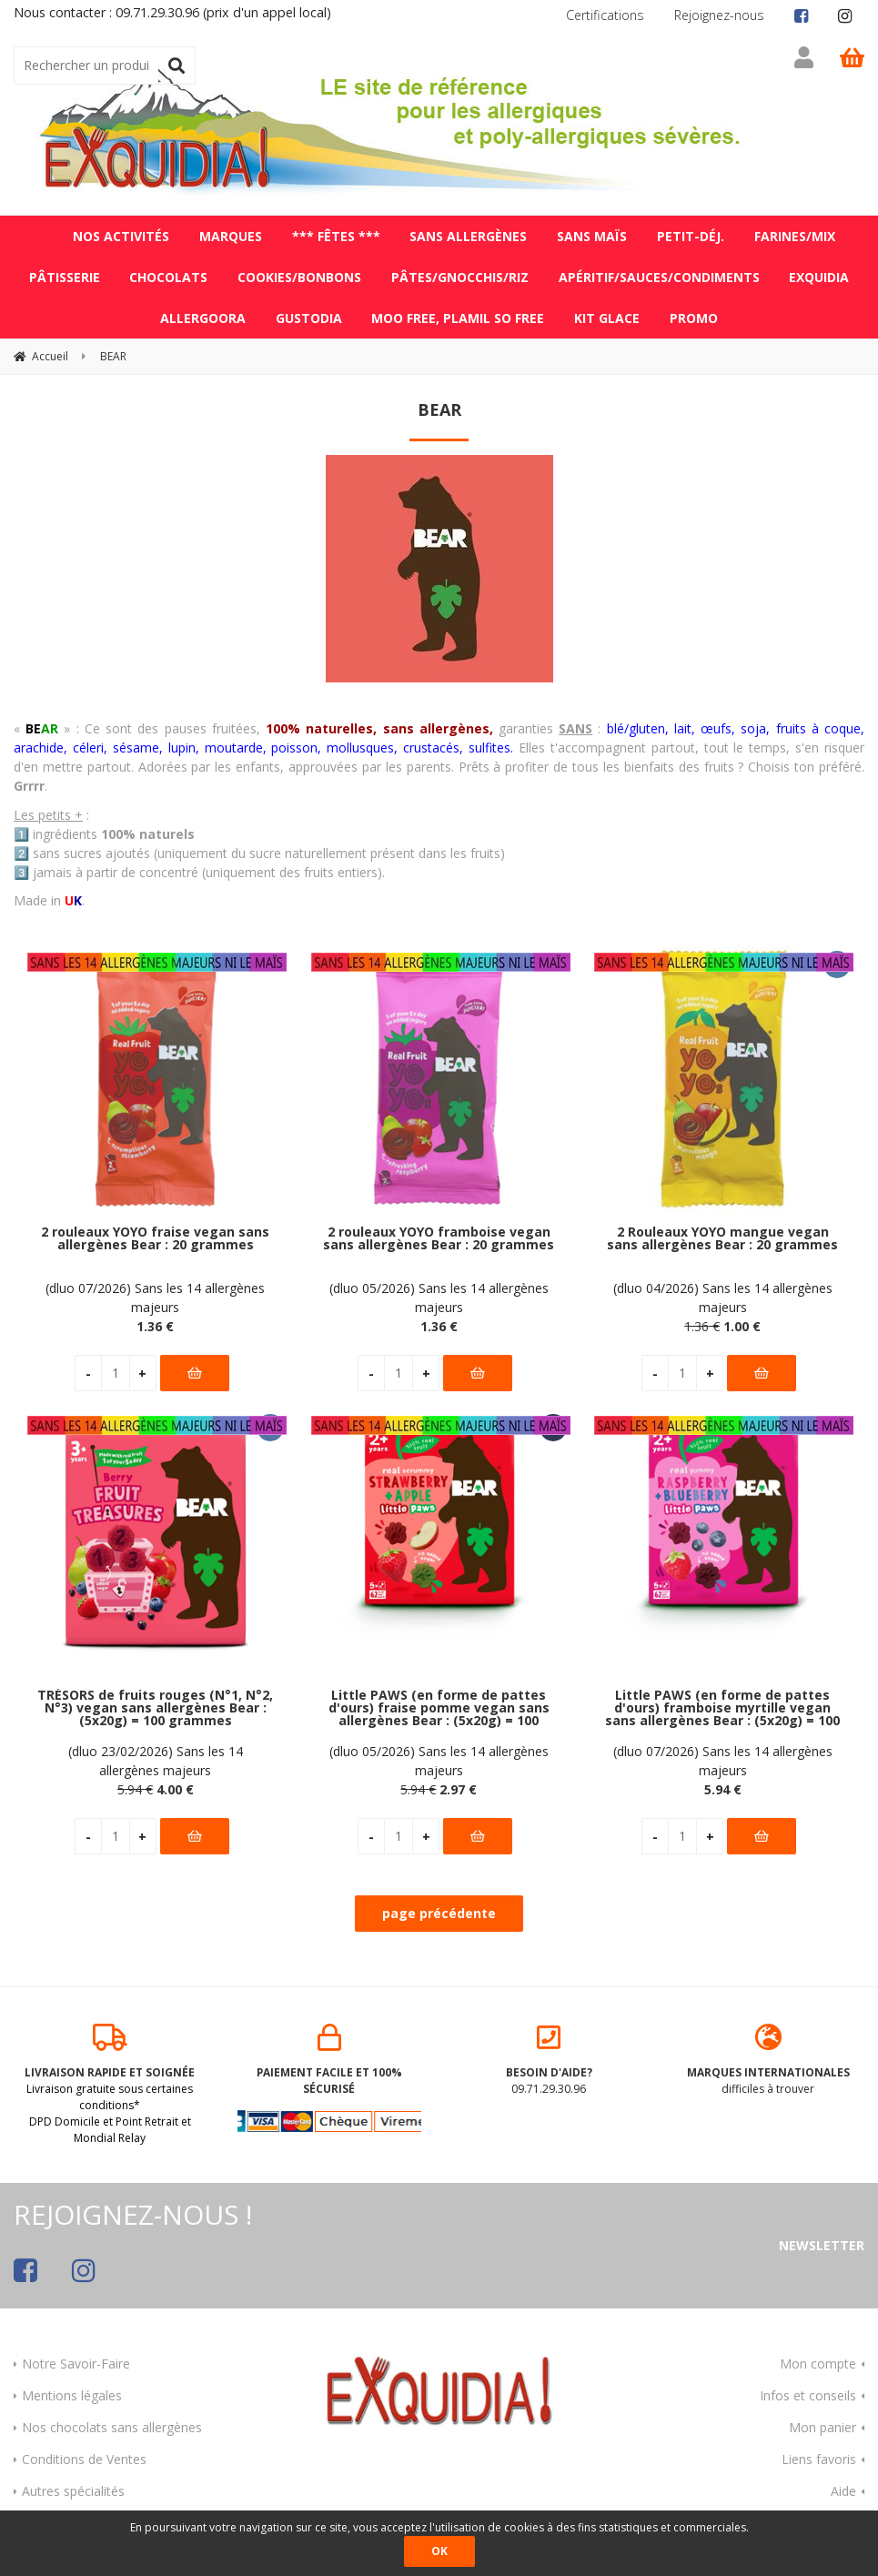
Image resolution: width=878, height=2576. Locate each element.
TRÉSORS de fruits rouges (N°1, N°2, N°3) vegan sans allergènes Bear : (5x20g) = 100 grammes (155, 1701)
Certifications (605, 15)
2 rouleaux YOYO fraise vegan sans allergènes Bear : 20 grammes (155, 1232)
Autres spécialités (73, 2482)
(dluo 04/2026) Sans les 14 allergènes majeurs (723, 1290)
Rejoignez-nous (719, 15)
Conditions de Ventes (84, 2451)
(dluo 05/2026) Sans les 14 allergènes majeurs (439, 1290)
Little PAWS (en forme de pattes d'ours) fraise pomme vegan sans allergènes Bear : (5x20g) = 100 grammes (439, 1701)
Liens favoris (819, 2451)
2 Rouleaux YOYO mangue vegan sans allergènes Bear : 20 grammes (722, 1232)
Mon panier (822, 2419)
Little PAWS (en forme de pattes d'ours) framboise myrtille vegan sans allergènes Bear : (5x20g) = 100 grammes (722, 1701)
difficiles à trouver (768, 2052)
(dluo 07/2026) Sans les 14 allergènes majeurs (155, 1290)
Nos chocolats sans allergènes (112, 2419)
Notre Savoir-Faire (76, 2355)
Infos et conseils (808, 2387)
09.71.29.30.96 (549, 2052)
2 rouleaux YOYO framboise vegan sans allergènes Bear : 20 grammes (438, 1232)
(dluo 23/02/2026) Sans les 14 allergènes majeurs (155, 1753)
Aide (843, 2482)
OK (439, 2551)
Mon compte (818, 2355)
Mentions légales (72, 2387)
